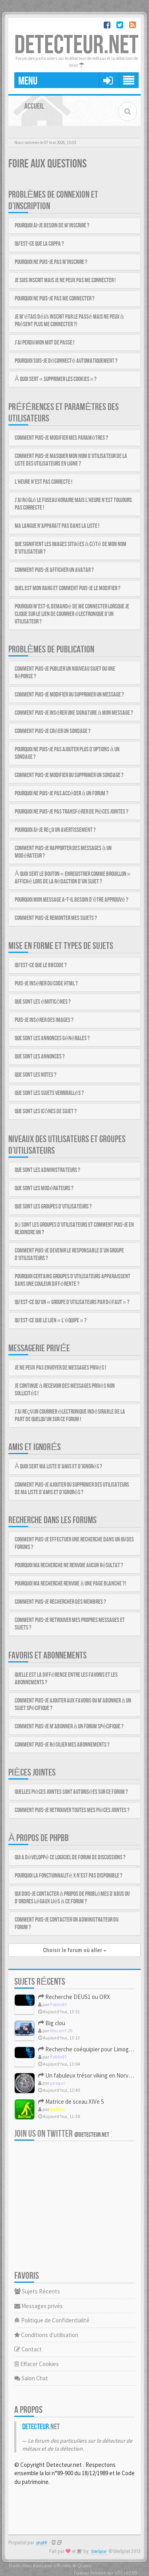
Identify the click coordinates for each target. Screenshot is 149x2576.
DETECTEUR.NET (76, 45)
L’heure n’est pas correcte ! (43, 482)
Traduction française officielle (39, 2565)
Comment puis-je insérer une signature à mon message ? (74, 713)
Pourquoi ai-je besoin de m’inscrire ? (52, 225)
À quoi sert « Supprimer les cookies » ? (56, 379)
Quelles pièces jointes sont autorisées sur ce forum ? (71, 1792)
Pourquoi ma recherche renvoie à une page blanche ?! (70, 1583)
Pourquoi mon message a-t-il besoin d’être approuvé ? (71, 900)
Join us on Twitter (61, 2133)
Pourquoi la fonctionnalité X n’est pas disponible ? (68, 1876)
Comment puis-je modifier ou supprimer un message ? (69, 694)
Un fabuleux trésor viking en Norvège (88, 2075)
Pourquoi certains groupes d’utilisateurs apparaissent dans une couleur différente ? (72, 1280)
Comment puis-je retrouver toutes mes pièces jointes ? (72, 1810)
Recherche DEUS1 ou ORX (74, 1997)
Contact (28, 2349)
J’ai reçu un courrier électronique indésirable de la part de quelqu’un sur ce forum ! (70, 1415)
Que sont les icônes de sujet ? (46, 1111)
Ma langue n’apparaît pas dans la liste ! (57, 526)
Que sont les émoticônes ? (43, 1002)
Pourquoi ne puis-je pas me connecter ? (55, 298)
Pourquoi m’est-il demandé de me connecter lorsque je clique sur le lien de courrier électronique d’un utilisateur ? (72, 614)
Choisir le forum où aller (74, 1950)
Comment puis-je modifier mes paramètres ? (61, 438)
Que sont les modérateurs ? (44, 1188)
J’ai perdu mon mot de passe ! (44, 342)
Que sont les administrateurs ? (47, 1170)
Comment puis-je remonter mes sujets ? (56, 918)
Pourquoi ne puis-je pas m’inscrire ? (51, 262)
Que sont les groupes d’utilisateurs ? (53, 1206)
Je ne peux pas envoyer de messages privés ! (60, 1368)
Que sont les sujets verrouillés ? (49, 1093)
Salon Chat (31, 2378)
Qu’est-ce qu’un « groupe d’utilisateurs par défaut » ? (72, 1302)
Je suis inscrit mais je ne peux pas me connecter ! (65, 280)
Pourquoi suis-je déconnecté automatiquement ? (66, 361)
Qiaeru (84, 2565)
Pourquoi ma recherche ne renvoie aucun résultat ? (69, 1565)
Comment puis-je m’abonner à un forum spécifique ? (69, 1726)
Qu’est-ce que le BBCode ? (41, 965)
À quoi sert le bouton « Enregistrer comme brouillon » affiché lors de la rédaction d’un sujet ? (72, 877)
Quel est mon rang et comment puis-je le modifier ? (67, 588)
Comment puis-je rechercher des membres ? (60, 1602)
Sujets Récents (37, 2291)
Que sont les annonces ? (40, 1056)
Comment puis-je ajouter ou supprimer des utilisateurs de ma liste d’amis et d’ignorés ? (72, 1488)
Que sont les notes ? (35, 1075)
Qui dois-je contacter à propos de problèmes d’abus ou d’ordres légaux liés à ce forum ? (72, 1897)
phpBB (41, 2542)
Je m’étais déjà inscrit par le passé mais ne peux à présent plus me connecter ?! (69, 320)
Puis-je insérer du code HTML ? (46, 983)
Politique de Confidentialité (51, 2320)
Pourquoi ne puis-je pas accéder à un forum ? (61, 793)
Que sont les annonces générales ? (52, 1038)
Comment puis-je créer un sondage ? (53, 731)
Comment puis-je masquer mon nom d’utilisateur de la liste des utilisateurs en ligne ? (71, 459)
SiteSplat (98, 2551)
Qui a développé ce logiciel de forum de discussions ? (70, 1857)
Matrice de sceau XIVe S (71, 2101)
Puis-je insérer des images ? (44, 1020)
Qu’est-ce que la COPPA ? (39, 244)
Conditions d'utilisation (46, 2335)
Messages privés (38, 2306)
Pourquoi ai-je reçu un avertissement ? (55, 830)
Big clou (51, 2023)
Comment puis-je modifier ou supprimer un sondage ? (69, 775)
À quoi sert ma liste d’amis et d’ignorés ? (58, 1466)
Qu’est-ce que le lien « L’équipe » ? (51, 1320)
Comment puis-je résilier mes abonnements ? (62, 1745)
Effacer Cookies (36, 2364)
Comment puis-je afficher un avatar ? (54, 570)
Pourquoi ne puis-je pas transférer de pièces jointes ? (71, 812)
